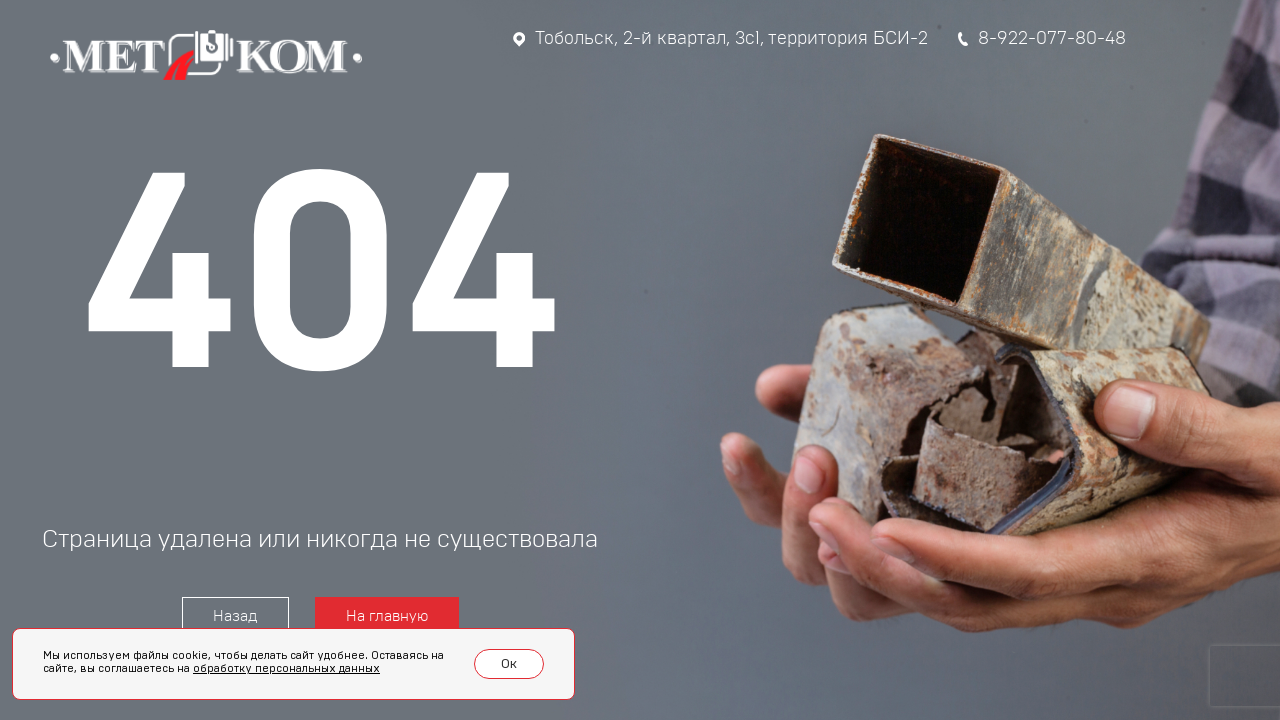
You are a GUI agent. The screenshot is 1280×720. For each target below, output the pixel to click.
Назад (235, 616)
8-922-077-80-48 (1042, 39)
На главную (387, 616)
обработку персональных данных (286, 668)
